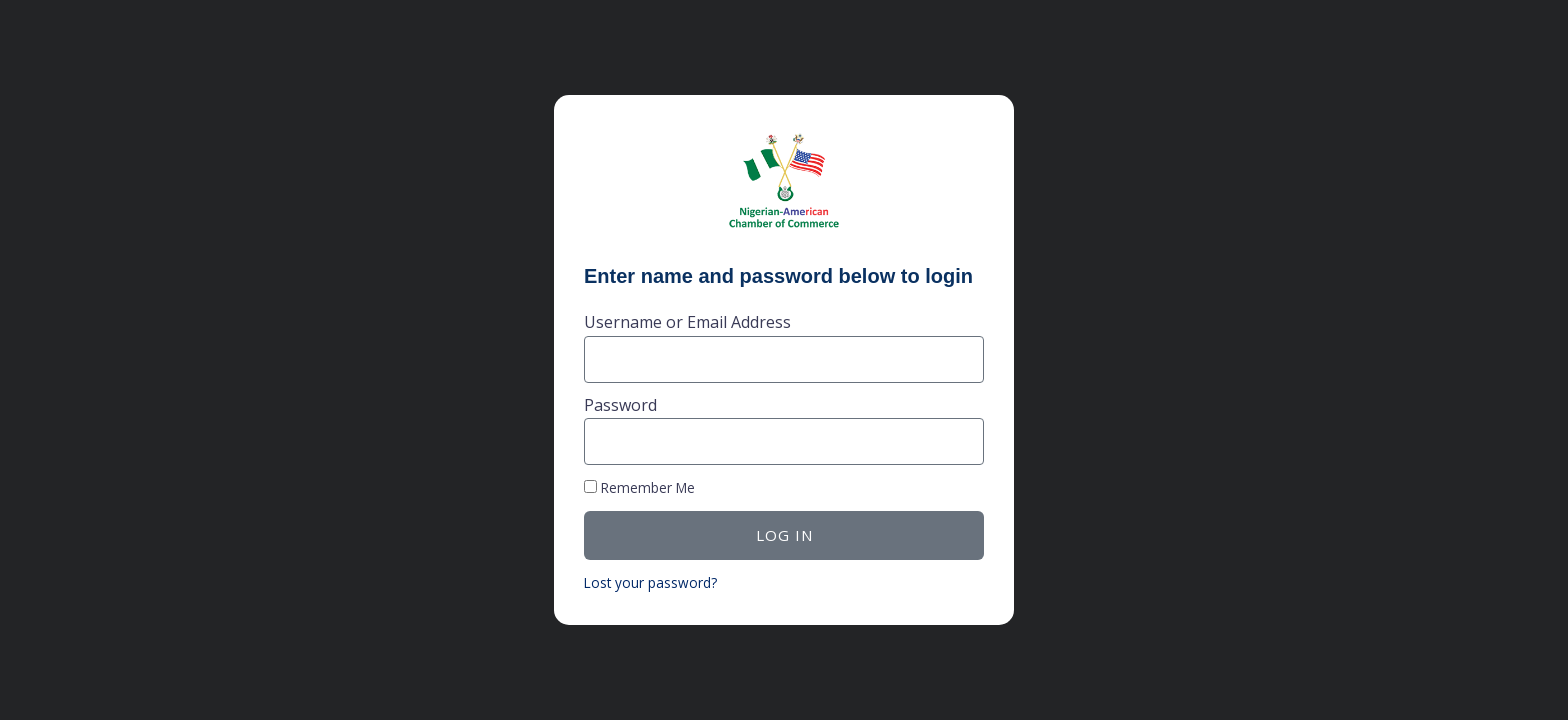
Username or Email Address (687, 322)
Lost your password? (650, 582)
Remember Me (639, 487)
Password (620, 405)
